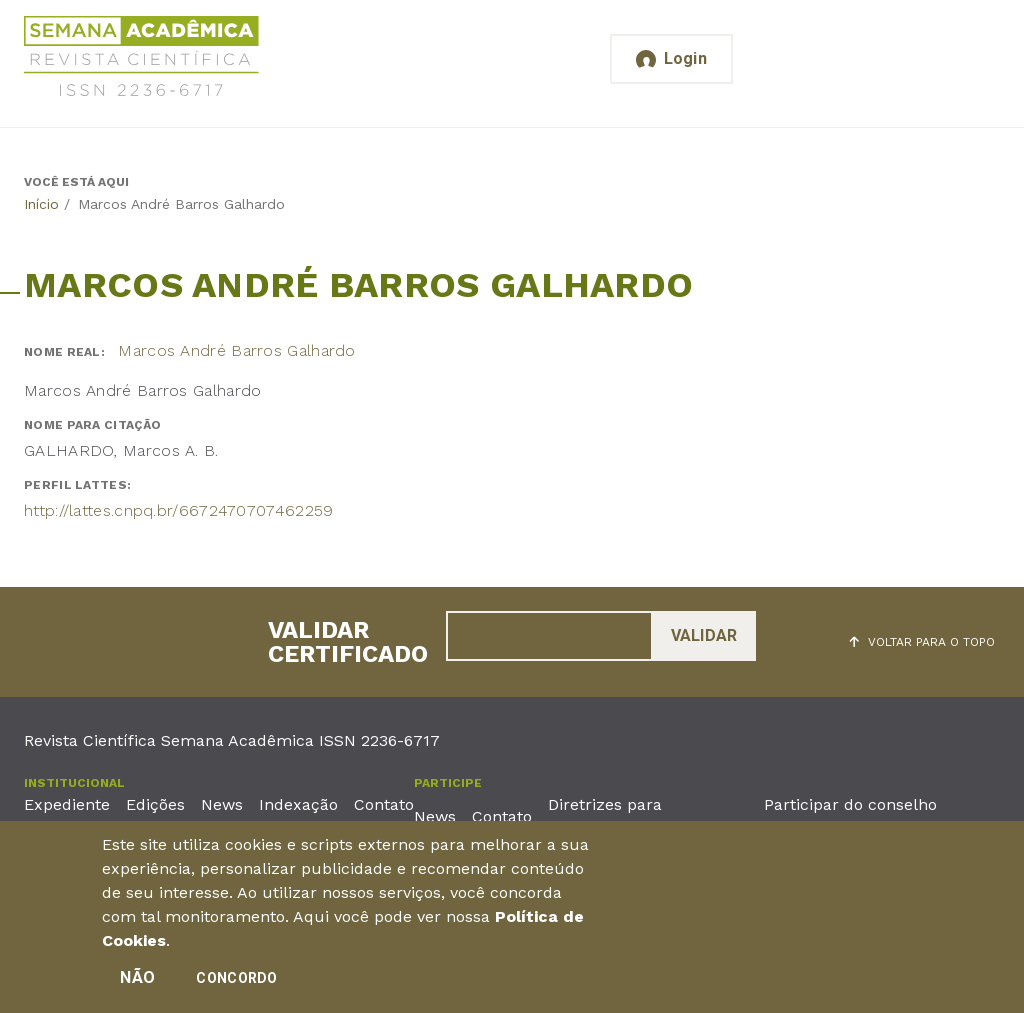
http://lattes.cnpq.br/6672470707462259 (178, 510)
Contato (384, 804)
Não (137, 983)
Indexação (298, 804)
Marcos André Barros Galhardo (236, 350)
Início (41, 204)
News (222, 804)
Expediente (67, 804)
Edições (155, 804)
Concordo (236, 984)
